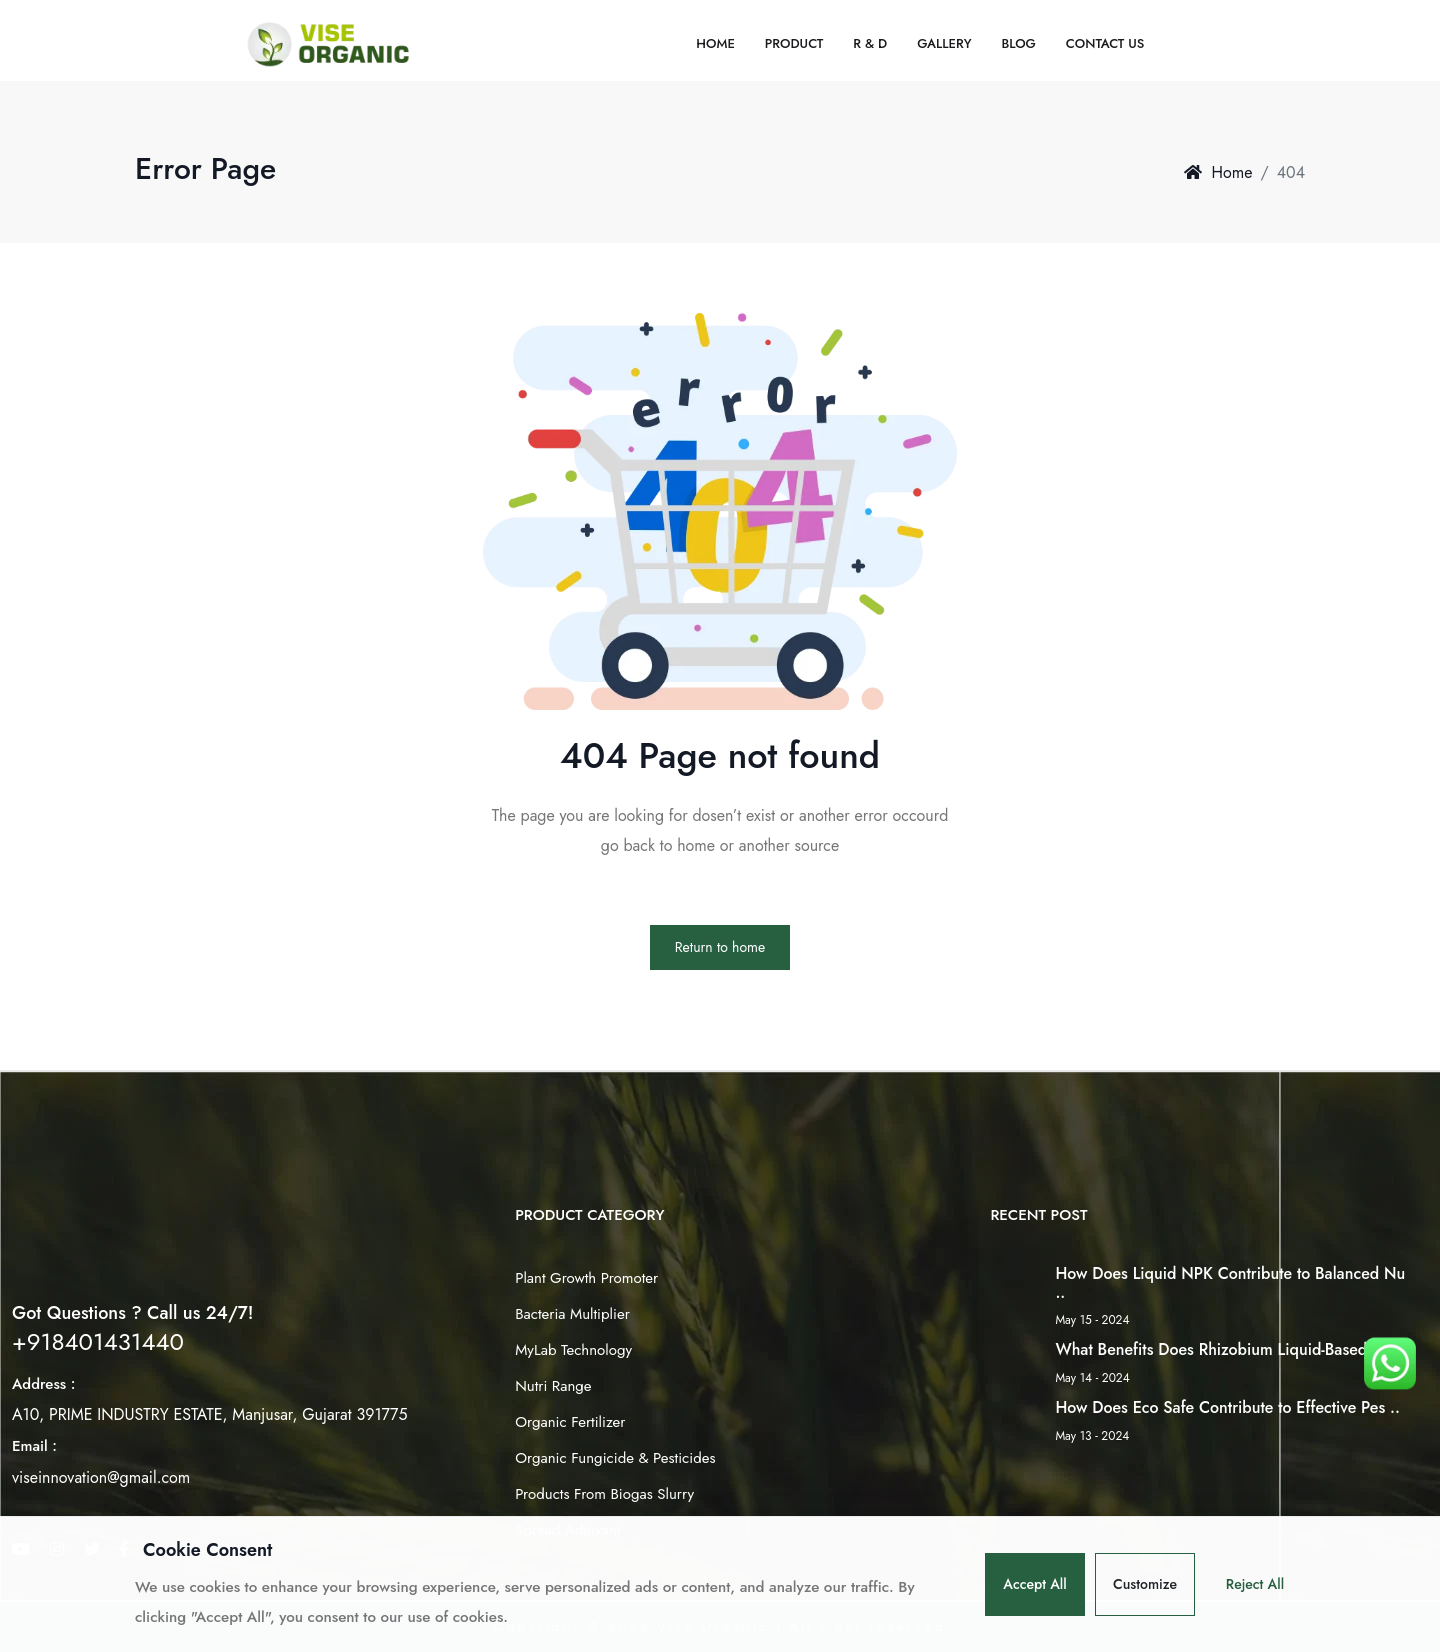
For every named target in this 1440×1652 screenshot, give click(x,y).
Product (794, 43)
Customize (1145, 1584)
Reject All (1255, 1584)
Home (715, 43)
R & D (870, 43)
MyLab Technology (573, 1350)
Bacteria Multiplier (572, 1314)
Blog (1018, 43)
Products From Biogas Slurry (604, 1494)
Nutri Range (553, 1386)
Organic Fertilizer (570, 1422)
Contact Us (1105, 43)
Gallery (944, 43)
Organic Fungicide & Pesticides (615, 1458)
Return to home (720, 947)
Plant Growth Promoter (586, 1278)
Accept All (1035, 1584)
